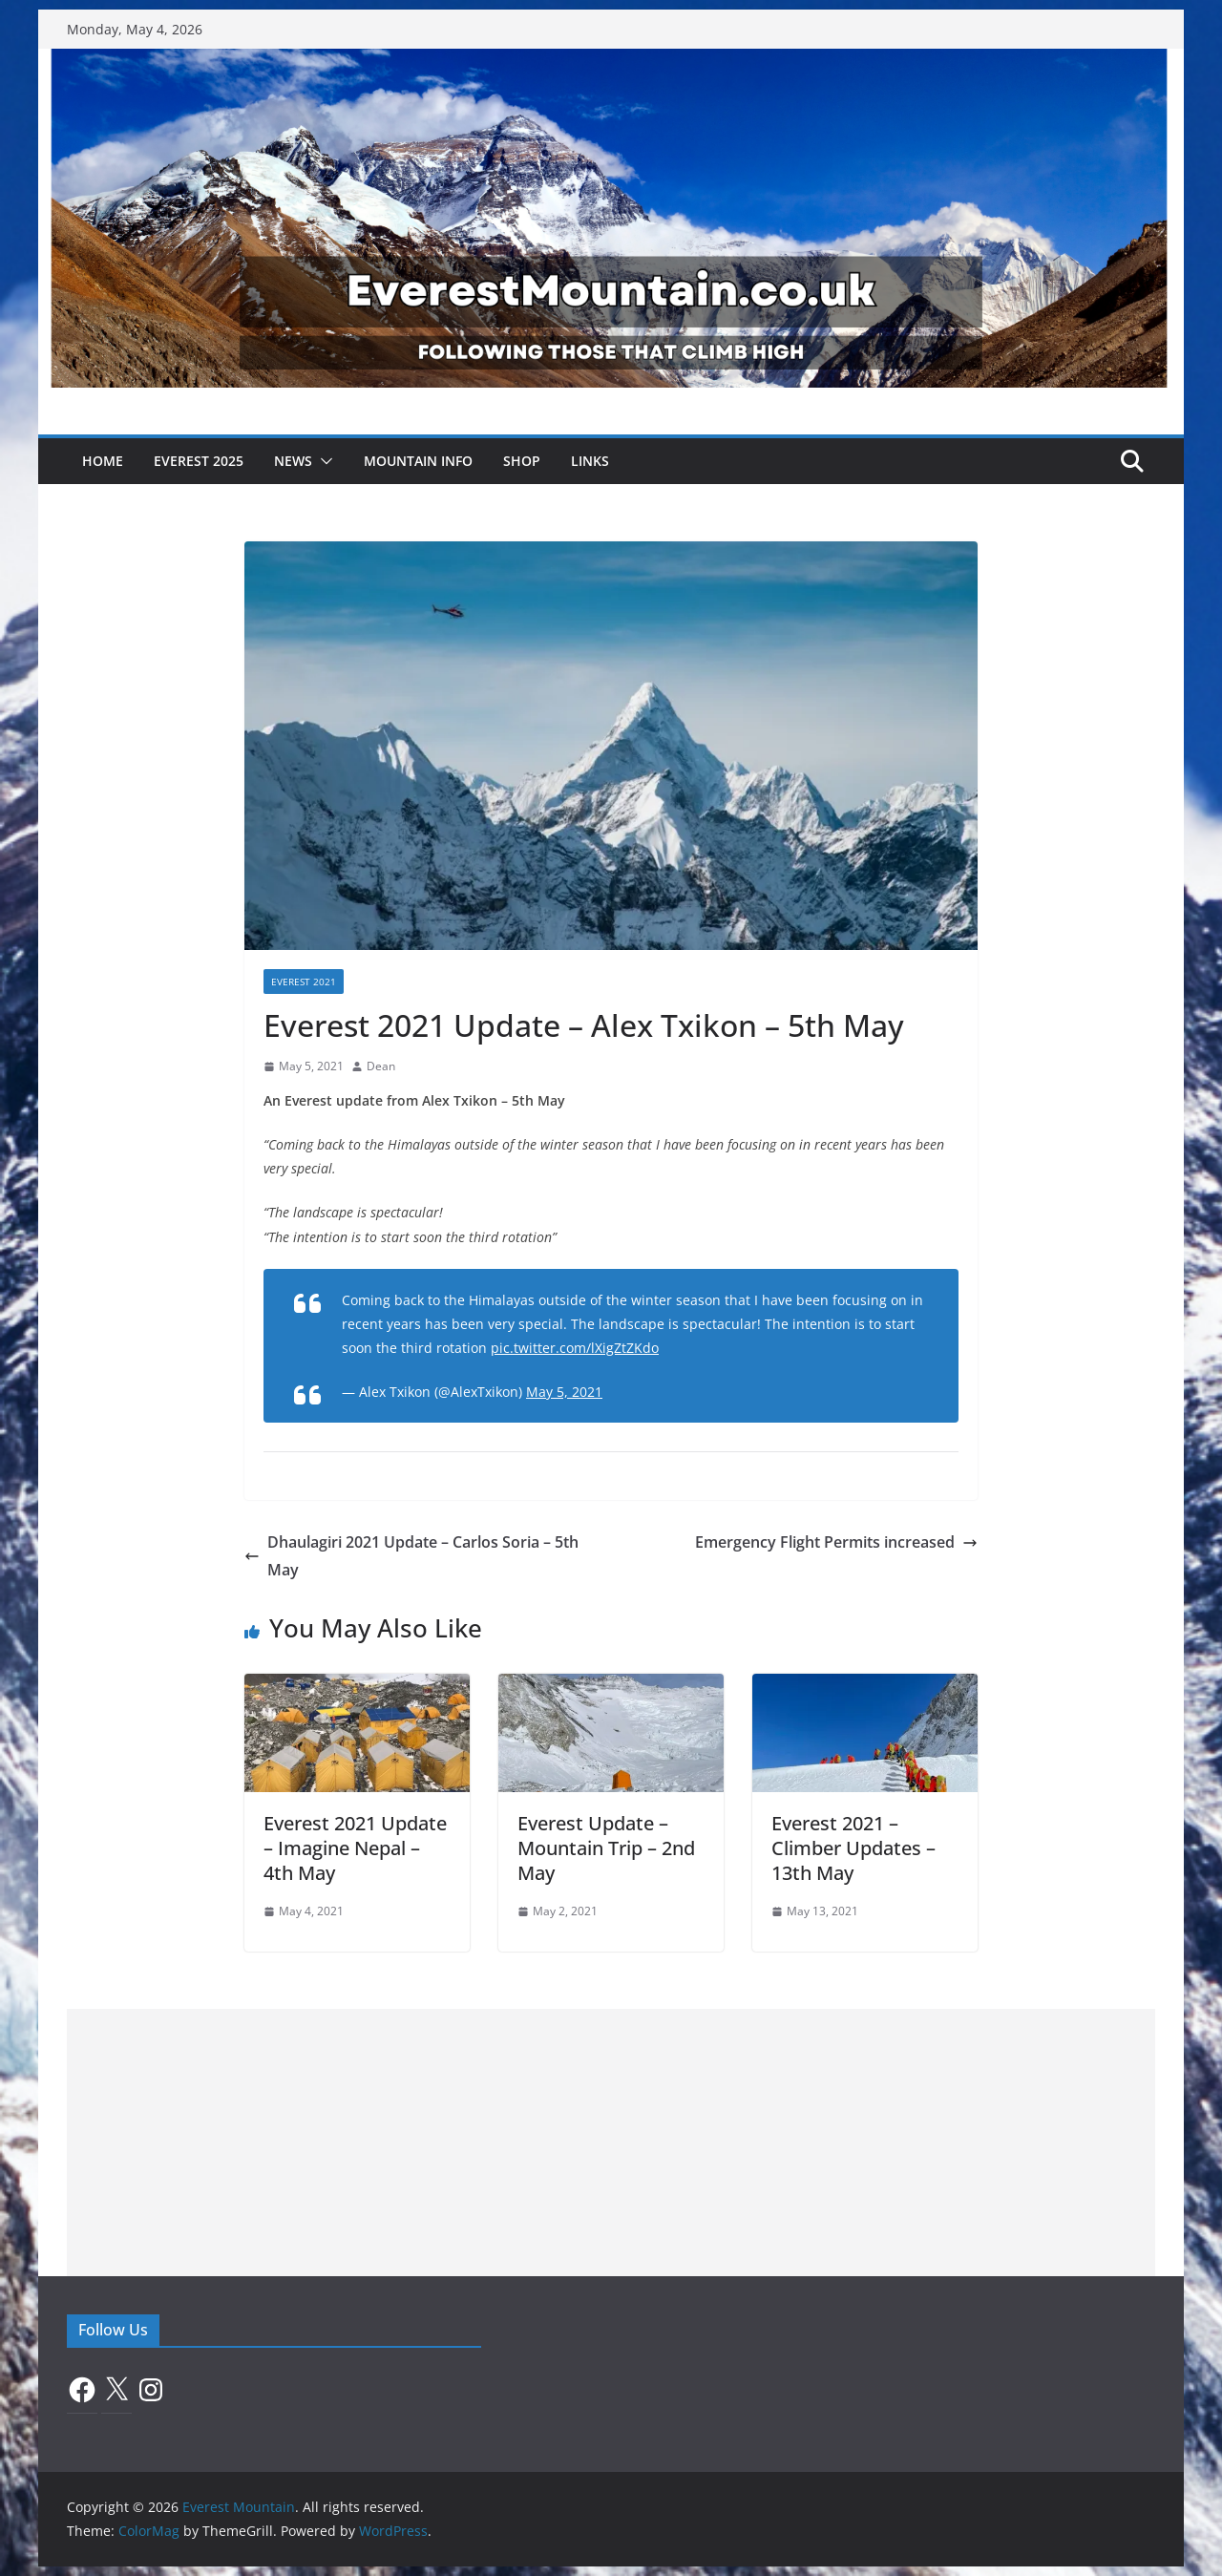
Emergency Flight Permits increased (836, 1541)
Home (102, 461)
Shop (521, 461)
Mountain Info (418, 461)
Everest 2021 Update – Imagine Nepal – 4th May (355, 1848)
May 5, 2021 (564, 1392)
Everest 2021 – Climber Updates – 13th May (853, 1848)
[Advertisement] (611, 2142)
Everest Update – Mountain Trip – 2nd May (606, 1848)
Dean (381, 1066)
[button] (322, 461)
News (293, 461)
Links (590, 461)
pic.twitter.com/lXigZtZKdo (575, 1348)
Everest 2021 (303, 981)
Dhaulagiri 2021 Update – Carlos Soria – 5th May (411, 1555)
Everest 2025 (198, 461)
